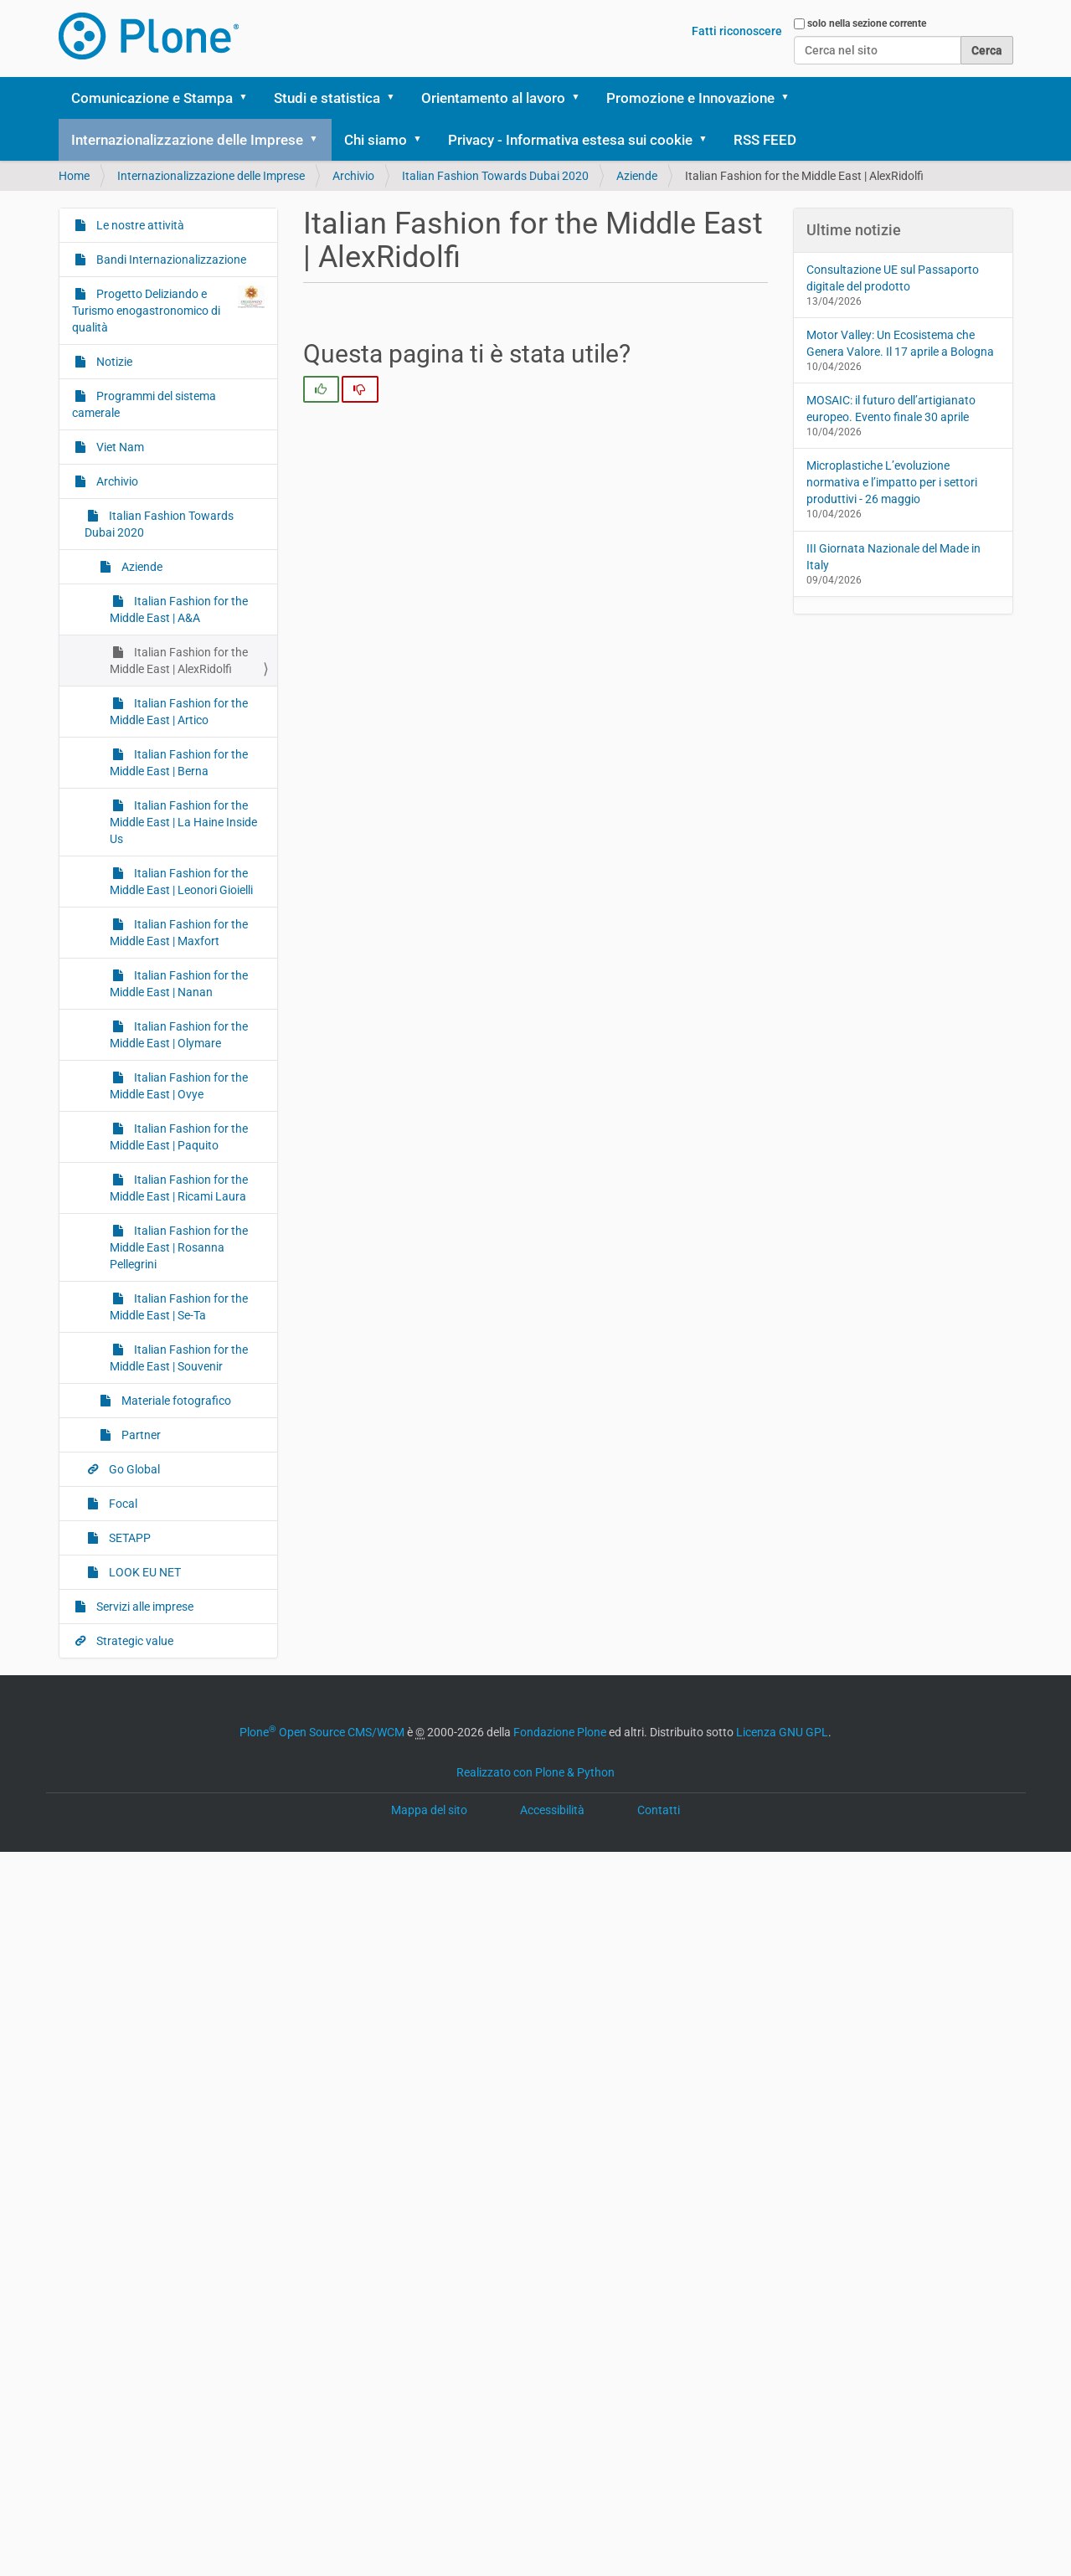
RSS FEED (765, 139)
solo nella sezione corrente (866, 23)
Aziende (636, 176)
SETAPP (128, 1538)
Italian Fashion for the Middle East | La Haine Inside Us (183, 822)
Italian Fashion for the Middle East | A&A (179, 609)
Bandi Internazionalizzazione (170, 259)
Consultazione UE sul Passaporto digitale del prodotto (892, 278)
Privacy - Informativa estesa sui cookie (570, 139)
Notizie (113, 361)
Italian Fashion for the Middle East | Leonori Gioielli (181, 881)
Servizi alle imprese (143, 1606)
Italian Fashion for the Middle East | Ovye (179, 1086)
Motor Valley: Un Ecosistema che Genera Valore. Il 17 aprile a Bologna (900, 343)
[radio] (321, 389)
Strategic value (133, 1641)
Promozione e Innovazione (690, 98)
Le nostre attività (139, 225)
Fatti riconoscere (737, 31)
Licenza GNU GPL (782, 1732)
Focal (121, 1503)
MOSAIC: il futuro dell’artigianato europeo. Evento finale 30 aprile (891, 408)
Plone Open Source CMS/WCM (321, 1732)
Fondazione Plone (559, 1732)
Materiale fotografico (175, 1400)
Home (74, 176)
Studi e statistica (327, 98)
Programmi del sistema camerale (144, 404)
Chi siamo (375, 139)
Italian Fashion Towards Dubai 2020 (495, 176)
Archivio (353, 176)
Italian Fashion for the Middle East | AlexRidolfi (179, 660)
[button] (249, 98)
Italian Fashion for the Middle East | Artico (179, 712)
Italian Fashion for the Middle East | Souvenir (179, 1358)
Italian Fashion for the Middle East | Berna (179, 763)
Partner (140, 1435)
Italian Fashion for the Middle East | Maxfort (179, 933)
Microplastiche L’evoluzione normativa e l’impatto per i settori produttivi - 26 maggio (891, 482)
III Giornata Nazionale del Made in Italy (893, 557)
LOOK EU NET (143, 1572)
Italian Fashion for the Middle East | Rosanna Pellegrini (179, 1247)
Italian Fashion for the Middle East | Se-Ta (179, 1307)
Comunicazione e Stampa (152, 98)
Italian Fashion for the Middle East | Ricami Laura (179, 1188)
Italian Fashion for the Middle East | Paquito (179, 1137)
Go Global (133, 1469)
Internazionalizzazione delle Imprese (187, 139)
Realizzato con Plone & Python (535, 1772)
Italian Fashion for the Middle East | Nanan (179, 984)
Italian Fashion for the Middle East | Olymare (179, 1035)
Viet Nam (119, 447)
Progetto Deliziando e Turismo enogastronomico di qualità (168, 309)
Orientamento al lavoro (493, 98)
